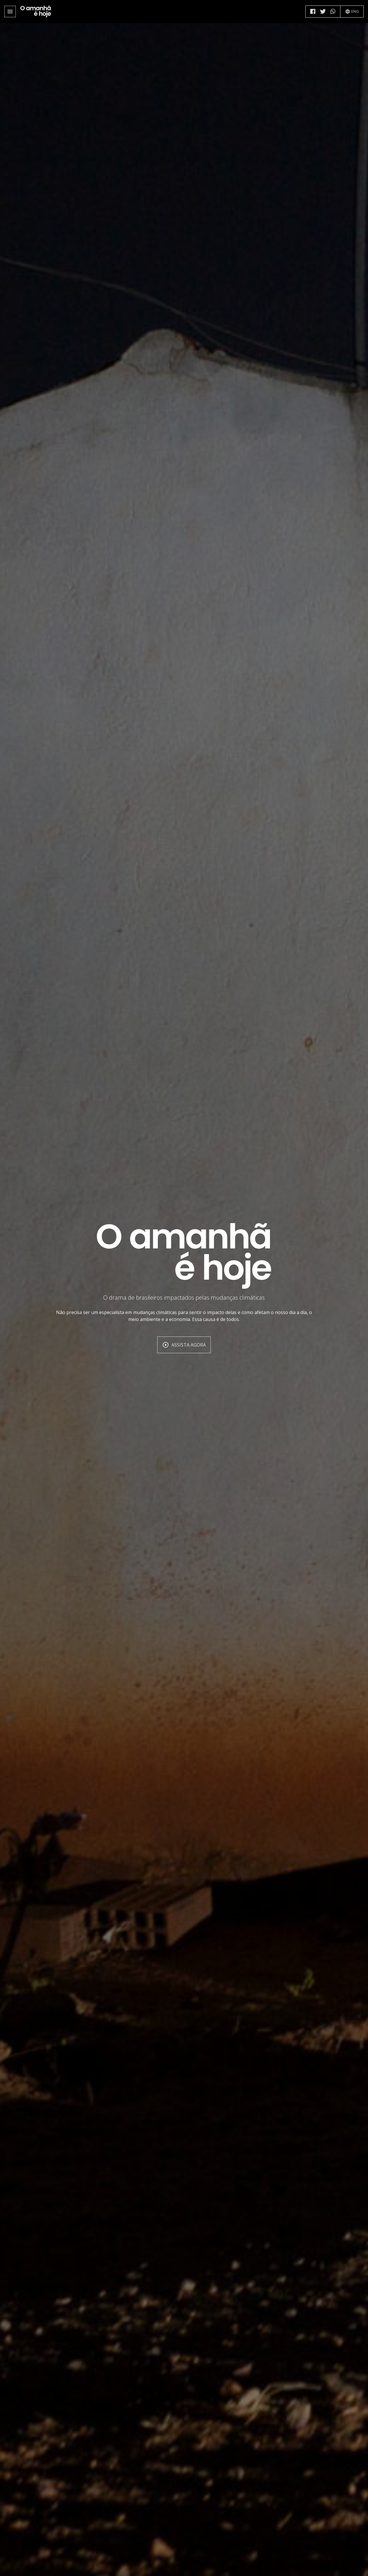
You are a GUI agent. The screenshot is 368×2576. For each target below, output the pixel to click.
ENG (352, 11)
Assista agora (184, 1344)
